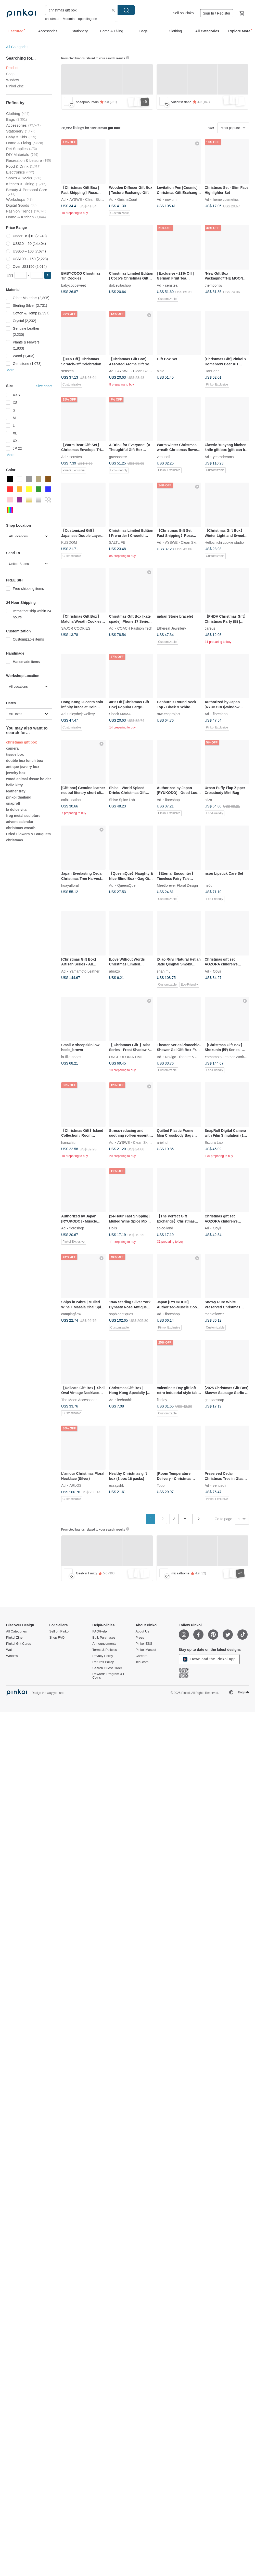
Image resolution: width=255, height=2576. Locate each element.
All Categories (17, 47)
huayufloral (70, 885)
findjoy (162, 1400)
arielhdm (164, 1142)
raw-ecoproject (168, 714)
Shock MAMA (120, 714)
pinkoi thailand (18, 797)
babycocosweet (73, 285)
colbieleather (71, 800)
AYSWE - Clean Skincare (89, 199)
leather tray (15, 791)
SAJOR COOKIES (75, 628)
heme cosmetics (226, 199)
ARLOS (75, 1485)
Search (126, 10)
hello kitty (14, 785)
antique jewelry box (22, 767)
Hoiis (113, 1228)
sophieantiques (121, 1314)
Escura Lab (214, 1142)
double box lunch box (24, 761)
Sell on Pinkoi (184, 13)
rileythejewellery (82, 714)
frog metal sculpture (23, 816)
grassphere (118, 457)
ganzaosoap (214, 1400)
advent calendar (19, 822)
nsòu (208, 885)
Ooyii (217, 971)
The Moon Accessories (79, 1400)
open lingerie (87, 19)
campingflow (71, 1314)
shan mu (164, 971)
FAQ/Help (99, 1631)
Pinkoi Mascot (145, 1650)
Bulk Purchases (103, 1637)
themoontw (213, 285)
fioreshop (220, 714)
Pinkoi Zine (15, 86)
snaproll (13, 803)
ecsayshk (116, 1485)
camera (12, 748)
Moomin (68, 19)
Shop (10, 74)
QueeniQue (126, 885)
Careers (141, 1656)
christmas (52, 19)
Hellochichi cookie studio (224, 542)
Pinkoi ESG (143, 1643)
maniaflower (214, 1314)
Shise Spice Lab (122, 800)
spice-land (165, 1228)
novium (170, 199)
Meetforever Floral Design (177, 885)
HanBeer (212, 371)
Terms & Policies (104, 1650)
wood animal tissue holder (28, 779)
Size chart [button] (44, 386)
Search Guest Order (107, 1668)
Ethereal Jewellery (171, 628)
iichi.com (141, 1662)
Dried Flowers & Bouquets (28, 834)
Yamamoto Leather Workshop (93, 971)
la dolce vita (16, 809)
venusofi (163, 457)
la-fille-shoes (71, 1057)
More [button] (10, 370)
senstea (171, 285)
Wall (9, 1650)
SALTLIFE (117, 542)
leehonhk (124, 1400)
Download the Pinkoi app (209, 1659)
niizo (208, 800)
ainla (160, 371)
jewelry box (16, 773)
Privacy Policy (102, 1656)
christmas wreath (20, 828)
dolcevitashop (120, 285)
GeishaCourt (127, 199)
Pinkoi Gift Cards (18, 1643)
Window (12, 80)
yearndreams (223, 457)
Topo (160, 1485)
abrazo (114, 971)
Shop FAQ (57, 1637)
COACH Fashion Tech (134, 628)
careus (210, 628)
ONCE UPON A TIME (126, 1057)
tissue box (15, 754)
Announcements (104, 1643)
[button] (47, 275)
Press (139, 1637)
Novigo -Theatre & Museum (187, 1057)
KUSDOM (69, 542)
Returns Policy (103, 1662)
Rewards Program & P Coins (108, 1675)
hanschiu (68, 1142)
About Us (142, 1631)
